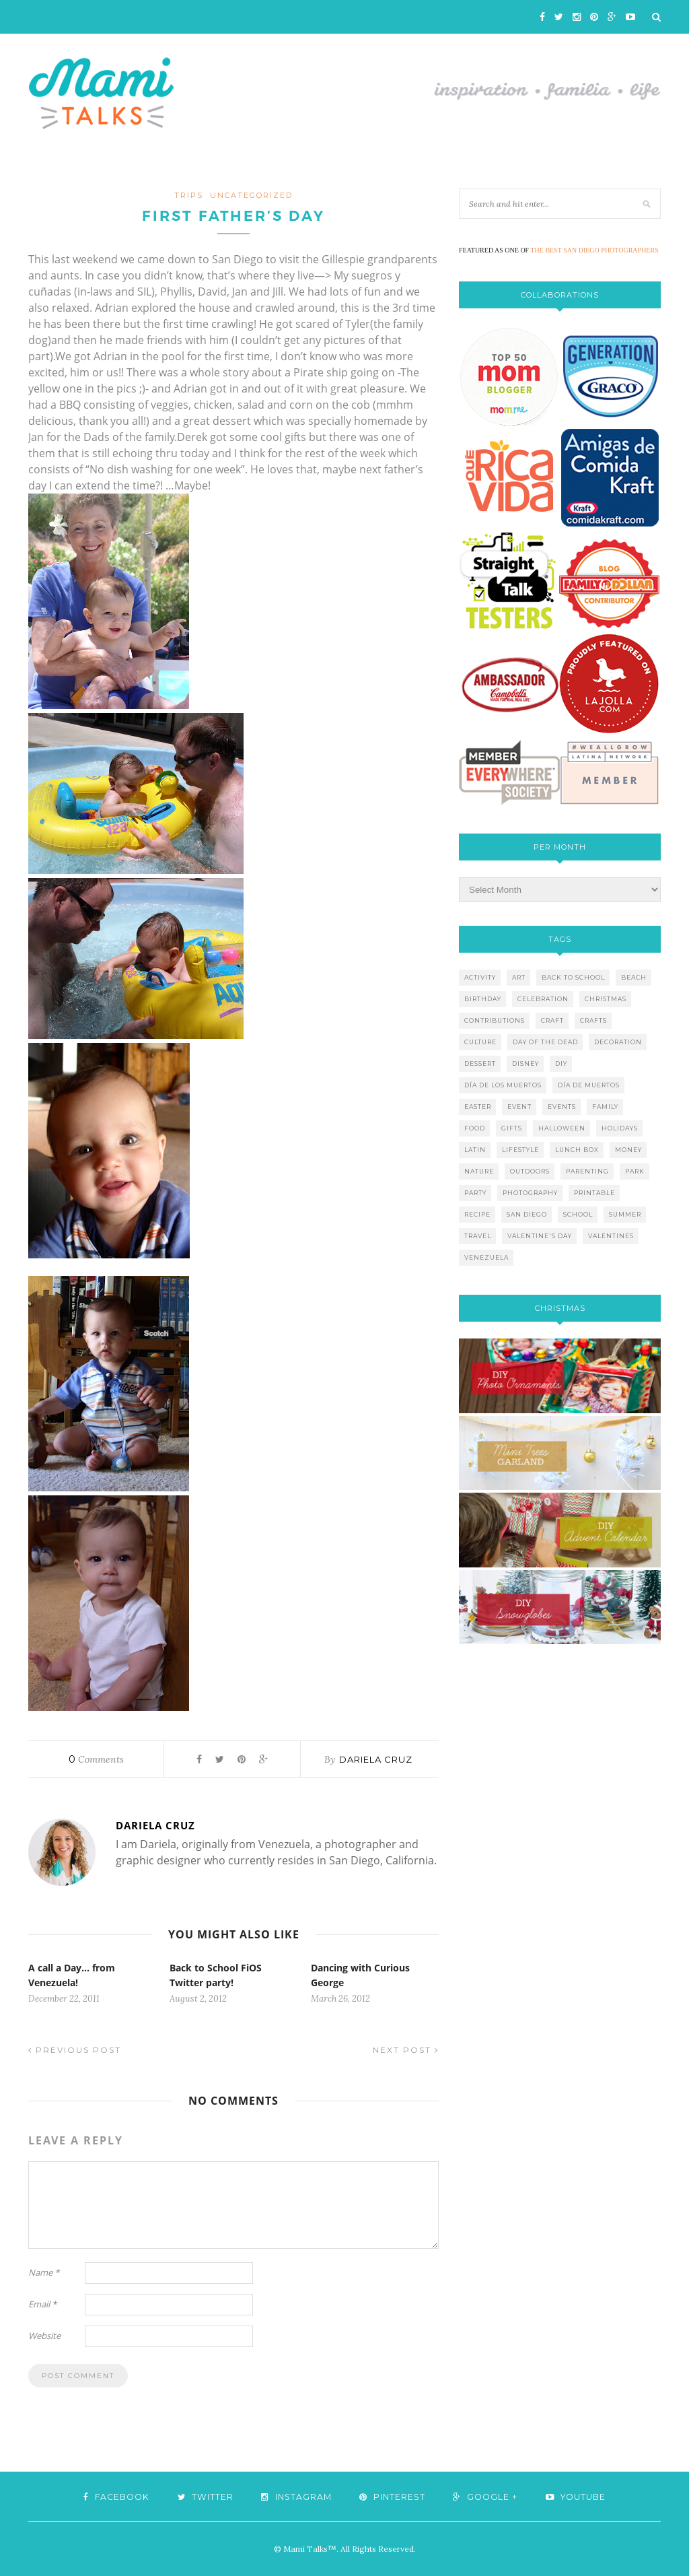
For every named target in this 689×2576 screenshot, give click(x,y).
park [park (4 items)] (635, 1171)
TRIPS (188, 195)
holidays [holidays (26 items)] (620, 1128)
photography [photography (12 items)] (530, 1192)
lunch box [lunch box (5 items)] (577, 1149)
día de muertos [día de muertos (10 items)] (589, 1085)
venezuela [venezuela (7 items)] (486, 1257)
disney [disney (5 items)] (525, 1063)
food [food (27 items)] (474, 1128)
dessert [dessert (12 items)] (480, 1063)
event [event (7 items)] (519, 1106)
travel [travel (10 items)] (477, 1236)
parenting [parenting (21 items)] (587, 1171)
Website (44, 2336)
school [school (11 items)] (578, 1214)
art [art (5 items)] (518, 977)
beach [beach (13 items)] (634, 977)
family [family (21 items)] (605, 1106)
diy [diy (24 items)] (561, 1063)
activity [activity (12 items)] (480, 977)
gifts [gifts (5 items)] (511, 1128)
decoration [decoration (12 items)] (618, 1042)
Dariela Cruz (375, 1759)
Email (42, 2304)
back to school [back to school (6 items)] (573, 977)
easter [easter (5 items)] (477, 1106)
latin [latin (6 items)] (475, 1149)
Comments (96, 1759)
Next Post (406, 2050)
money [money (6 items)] (628, 1149)
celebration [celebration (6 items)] (543, 999)
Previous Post (74, 2050)
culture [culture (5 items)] (480, 1042)
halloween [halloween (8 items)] (561, 1128)
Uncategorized (251, 195)
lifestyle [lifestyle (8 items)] (520, 1149)
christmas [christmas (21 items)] (605, 999)
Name (43, 2272)
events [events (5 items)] (562, 1106)
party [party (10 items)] (475, 1192)
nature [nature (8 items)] (479, 1171)
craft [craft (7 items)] (552, 1020)
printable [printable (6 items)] (594, 1192)
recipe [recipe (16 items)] (477, 1214)
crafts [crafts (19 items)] (593, 1020)
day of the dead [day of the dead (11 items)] (545, 1042)
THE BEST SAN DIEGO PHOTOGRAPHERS (595, 250)
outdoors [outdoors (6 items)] (530, 1171)
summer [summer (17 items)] (625, 1214)
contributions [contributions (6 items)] (494, 1020)
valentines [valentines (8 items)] (611, 1236)
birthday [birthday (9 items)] (482, 999)
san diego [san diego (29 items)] (527, 1214)
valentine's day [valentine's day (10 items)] (539, 1236)
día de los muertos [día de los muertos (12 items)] (503, 1085)
